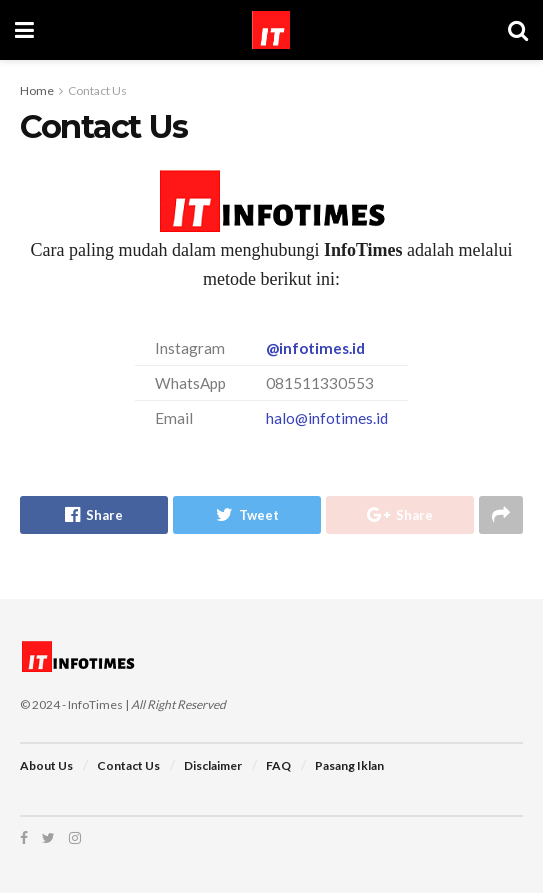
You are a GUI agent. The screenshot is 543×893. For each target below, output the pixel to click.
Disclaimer (213, 765)
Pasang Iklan (349, 765)
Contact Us (97, 90)
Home (37, 90)
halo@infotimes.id (327, 418)
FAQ (278, 765)
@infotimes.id (315, 348)
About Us (46, 765)
